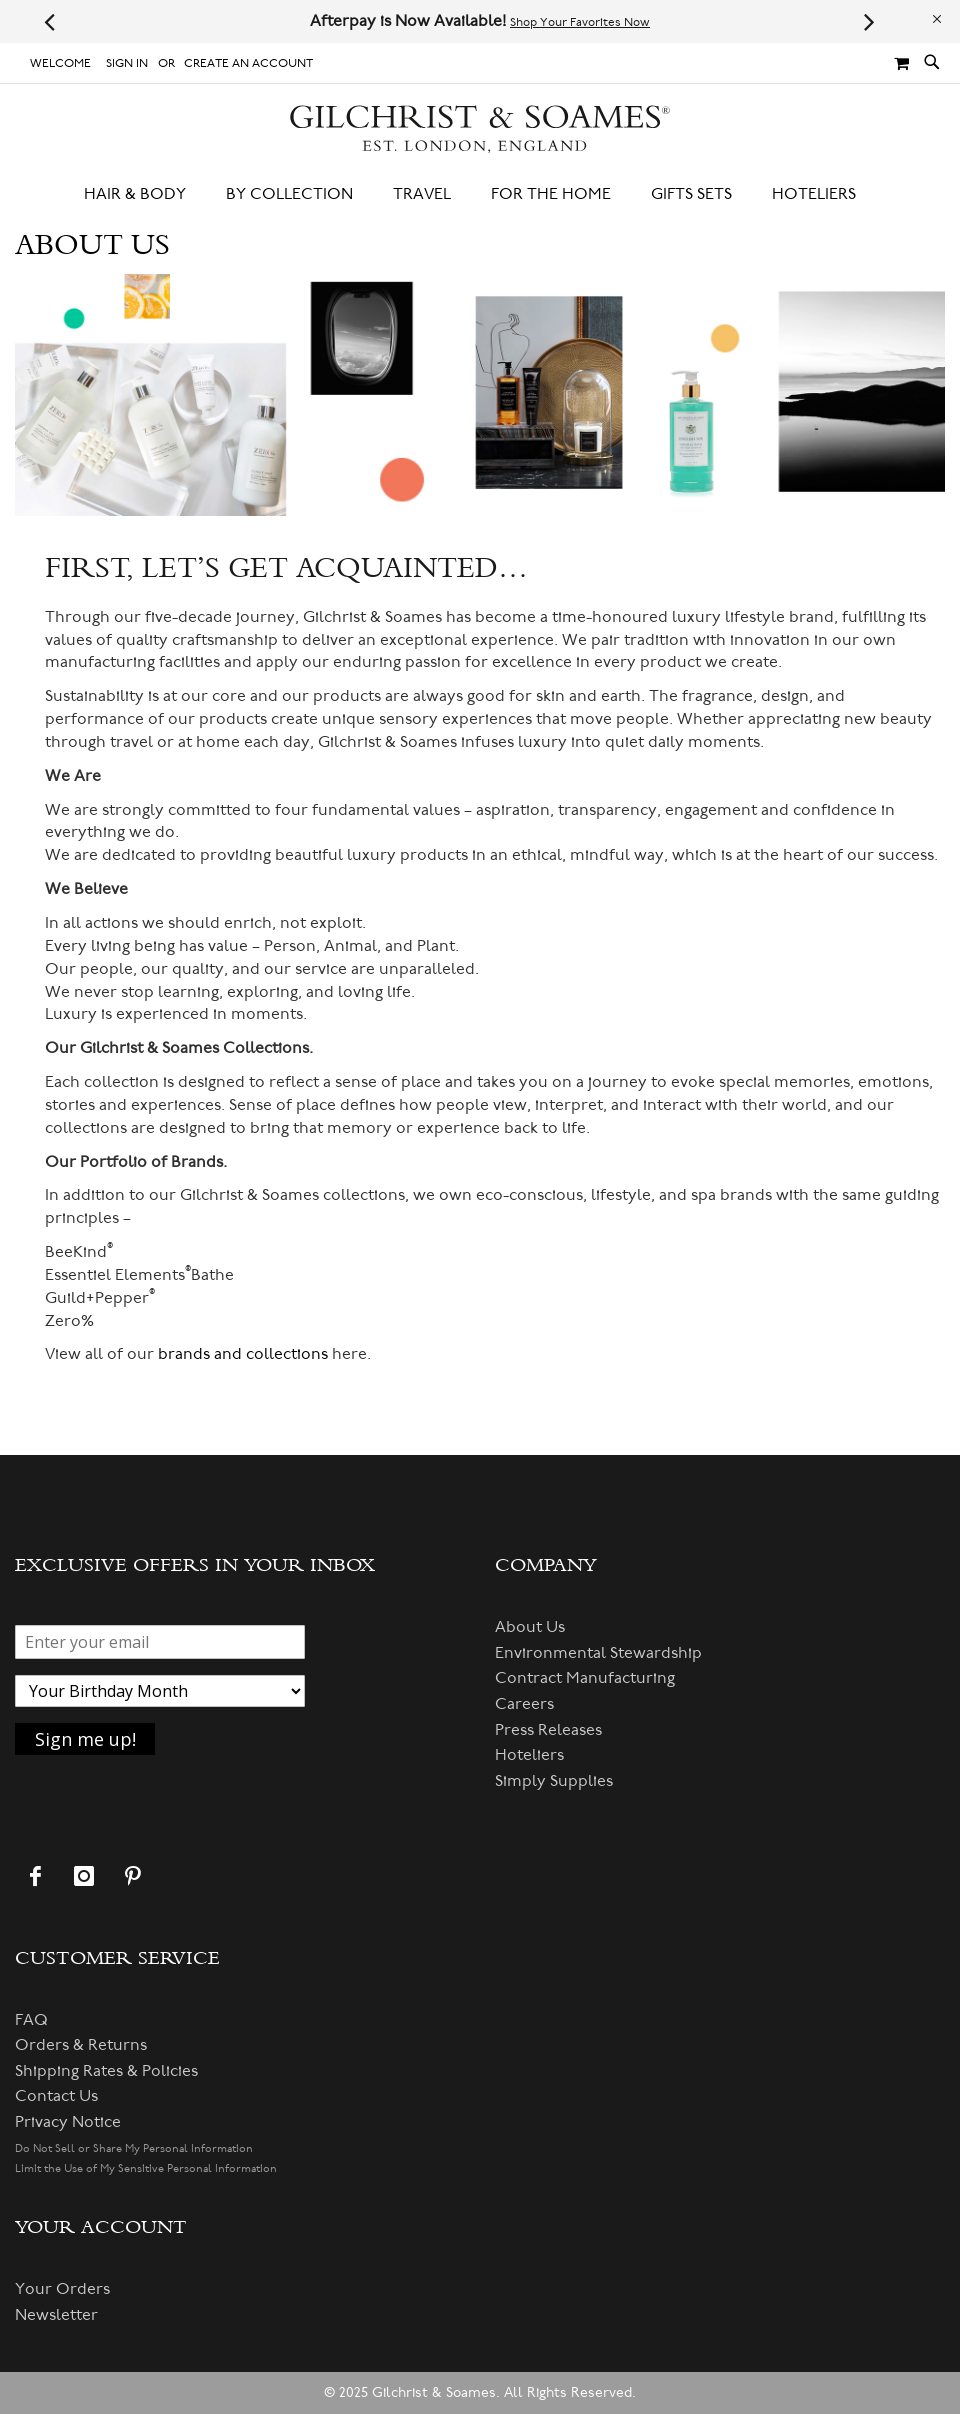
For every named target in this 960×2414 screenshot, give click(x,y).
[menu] (480, 194)
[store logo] (480, 129)
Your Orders (62, 2289)
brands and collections (243, 1354)
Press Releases (548, 1730)
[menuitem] (145, 194)
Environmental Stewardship (598, 1653)
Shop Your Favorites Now (580, 22)
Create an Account (248, 63)
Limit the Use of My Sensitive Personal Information (146, 2168)
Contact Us (56, 2096)
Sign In (127, 63)
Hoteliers (529, 1755)
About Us (530, 1627)
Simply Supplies (554, 1781)
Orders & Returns (81, 2045)
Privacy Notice (68, 2122)
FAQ (31, 2020)
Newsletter (56, 2315)
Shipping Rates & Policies (106, 2071)
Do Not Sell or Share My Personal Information (134, 2148)
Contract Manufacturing (585, 1678)
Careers (524, 1704)
